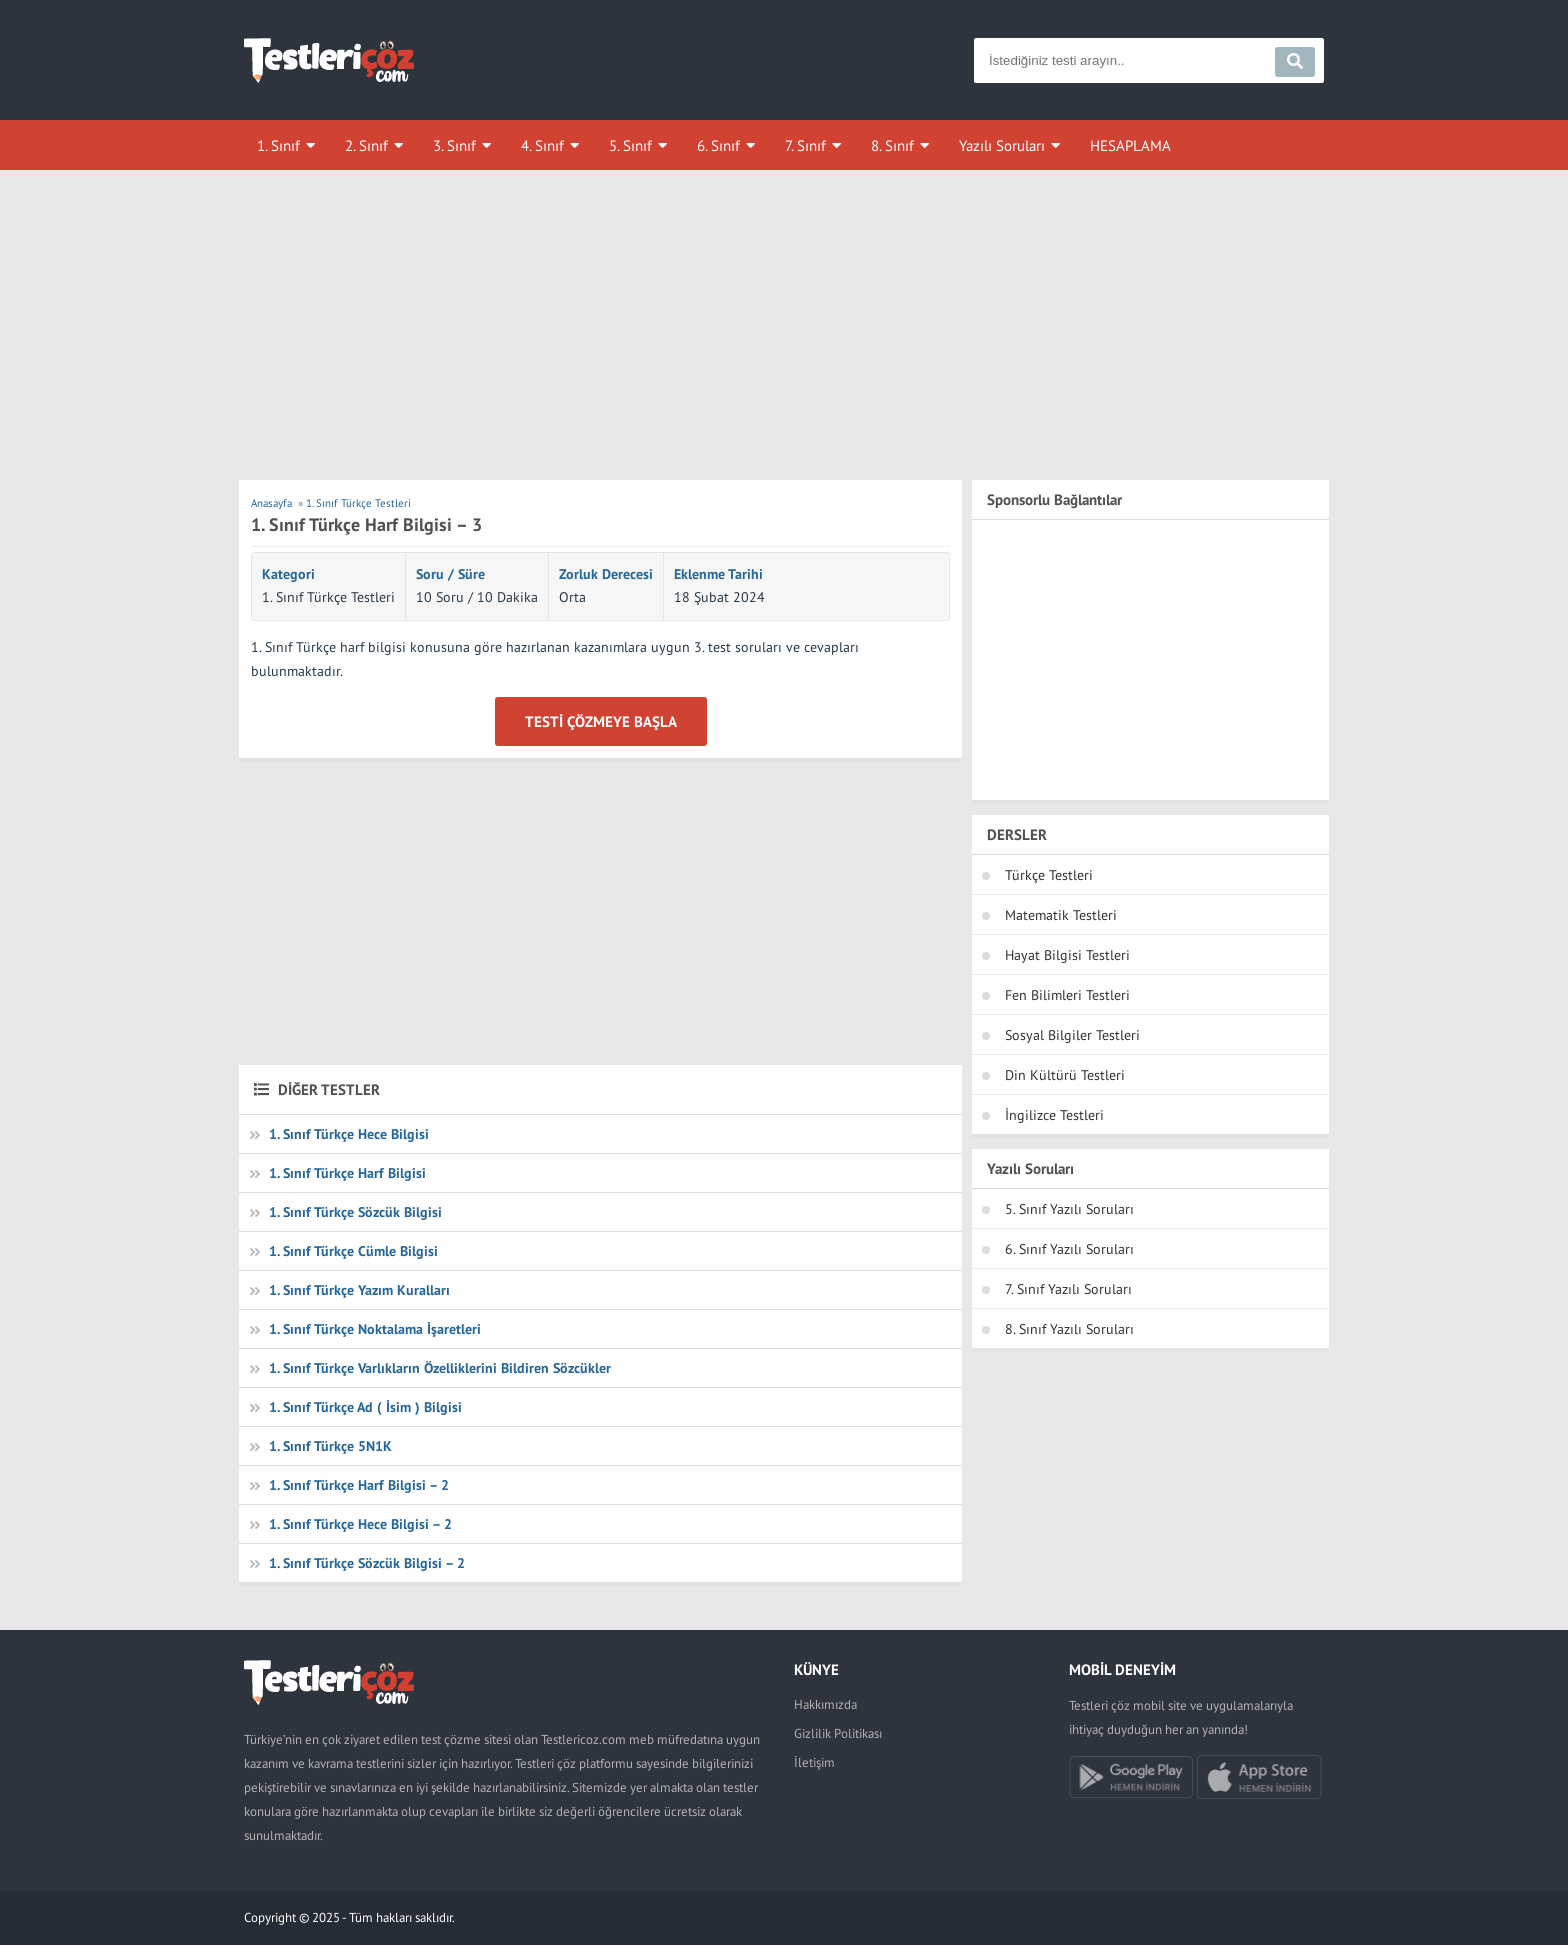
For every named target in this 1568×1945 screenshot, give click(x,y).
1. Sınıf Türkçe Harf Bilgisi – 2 (359, 1485)
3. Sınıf (454, 145)
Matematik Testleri (1061, 915)
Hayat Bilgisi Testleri (1067, 955)
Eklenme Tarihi (718, 574)
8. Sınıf (892, 145)
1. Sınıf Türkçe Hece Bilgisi (349, 1134)
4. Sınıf (542, 145)
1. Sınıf (278, 145)
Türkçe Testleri (1049, 875)
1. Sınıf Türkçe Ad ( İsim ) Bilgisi (365, 1407)
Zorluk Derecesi (606, 574)
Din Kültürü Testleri (1065, 1075)
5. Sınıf (630, 145)
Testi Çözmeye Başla (601, 721)
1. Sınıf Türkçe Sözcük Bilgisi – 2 (367, 1563)
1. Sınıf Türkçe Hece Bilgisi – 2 (360, 1524)
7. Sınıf (805, 145)
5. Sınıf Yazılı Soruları (1069, 1209)
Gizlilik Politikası (838, 1733)
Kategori (288, 574)
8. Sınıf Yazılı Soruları (1069, 1329)
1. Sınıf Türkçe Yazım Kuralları (359, 1290)
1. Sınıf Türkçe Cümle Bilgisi (353, 1251)
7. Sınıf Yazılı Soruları (1068, 1289)
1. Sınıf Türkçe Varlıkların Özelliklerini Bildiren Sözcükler (440, 1368)
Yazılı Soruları (1002, 145)
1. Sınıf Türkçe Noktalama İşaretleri (375, 1329)
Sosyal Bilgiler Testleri (1072, 1035)
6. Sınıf (718, 145)
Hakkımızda (825, 1704)
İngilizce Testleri (1054, 1115)
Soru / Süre (450, 574)
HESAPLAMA (1130, 145)
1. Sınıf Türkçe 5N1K (330, 1446)
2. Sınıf (366, 145)
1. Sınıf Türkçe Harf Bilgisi (347, 1173)
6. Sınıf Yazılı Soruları (1069, 1249)
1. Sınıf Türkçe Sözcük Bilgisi (355, 1212)
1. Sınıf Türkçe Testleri (328, 597)
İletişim (814, 1762)
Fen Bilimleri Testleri (1067, 995)
